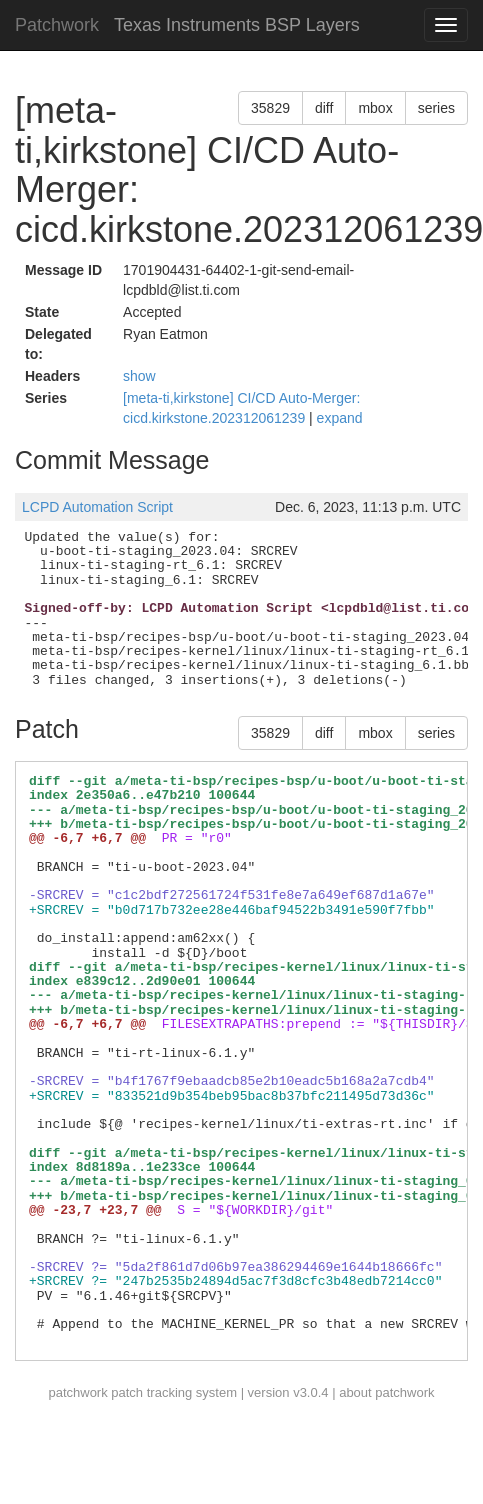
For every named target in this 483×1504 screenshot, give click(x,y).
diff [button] (324, 108)
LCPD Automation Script (97, 507)
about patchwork (386, 1392)
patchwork (77, 1392)
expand (340, 418)
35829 (270, 108)
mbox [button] (375, 108)
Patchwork (57, 25)
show (139, 376)
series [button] (436, 108)
